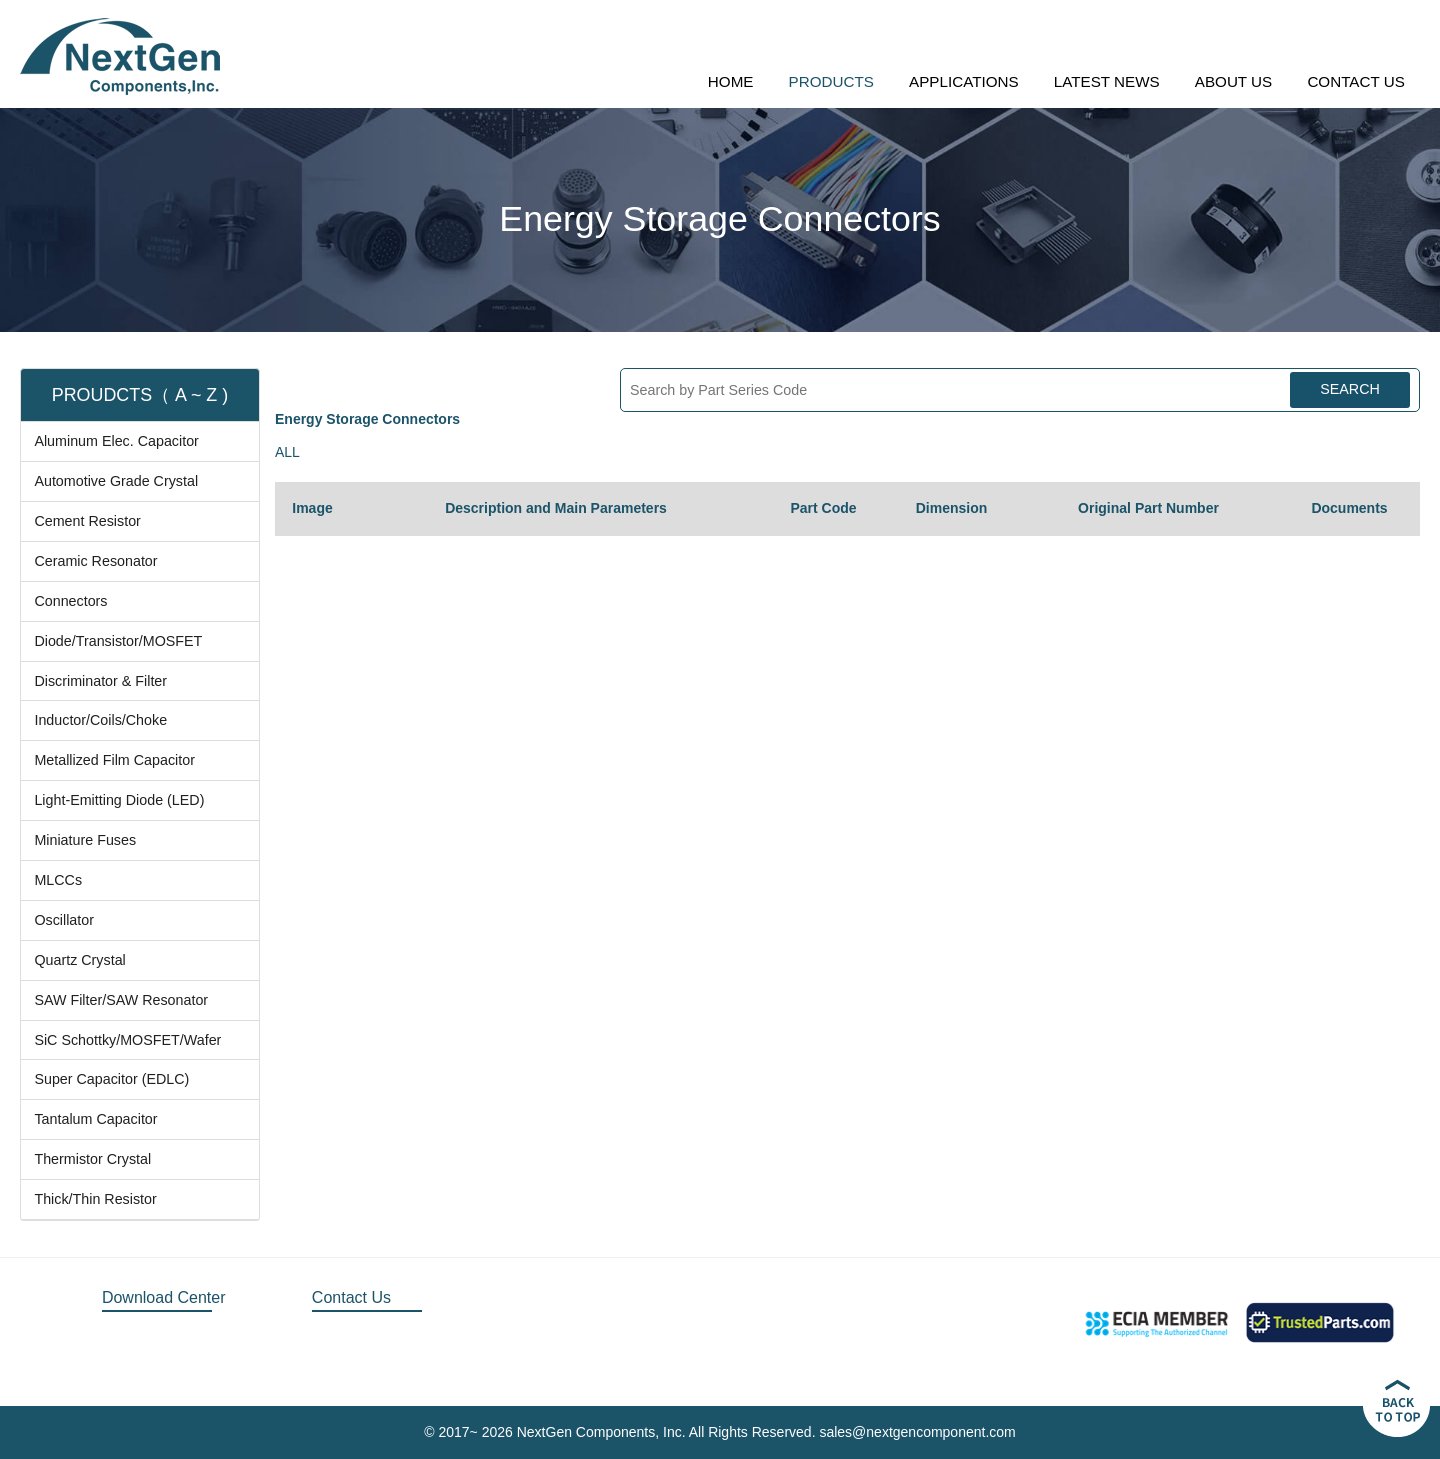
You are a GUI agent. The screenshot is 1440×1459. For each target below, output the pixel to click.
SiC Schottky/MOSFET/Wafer (127, 1040)
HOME (731, 81)
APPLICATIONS (964, 81)
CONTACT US (1355, 81)
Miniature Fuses (85, 840)
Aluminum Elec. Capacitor (116, 441)
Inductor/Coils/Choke (100, 720)
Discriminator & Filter (100, 681)
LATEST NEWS (1107, 81)
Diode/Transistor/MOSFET (118, 641)
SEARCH (1350, 389)
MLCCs (58, 880)
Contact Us (351, 1297)
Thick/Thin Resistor (95, 1199)
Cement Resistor (87, 521)
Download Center (164, 1297)
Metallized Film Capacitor (114, 760)
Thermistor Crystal (92, 1159)
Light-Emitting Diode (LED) (119, 800)
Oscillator (64, 920)
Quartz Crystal (79, 960)
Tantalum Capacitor (95, 1119)
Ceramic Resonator (95, 561)
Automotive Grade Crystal (116, 481)
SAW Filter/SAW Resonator (121, 1000)
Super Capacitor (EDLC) (111, 1079)
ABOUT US (1233, 81)
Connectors (70, 601)
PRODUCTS (831, 81)
